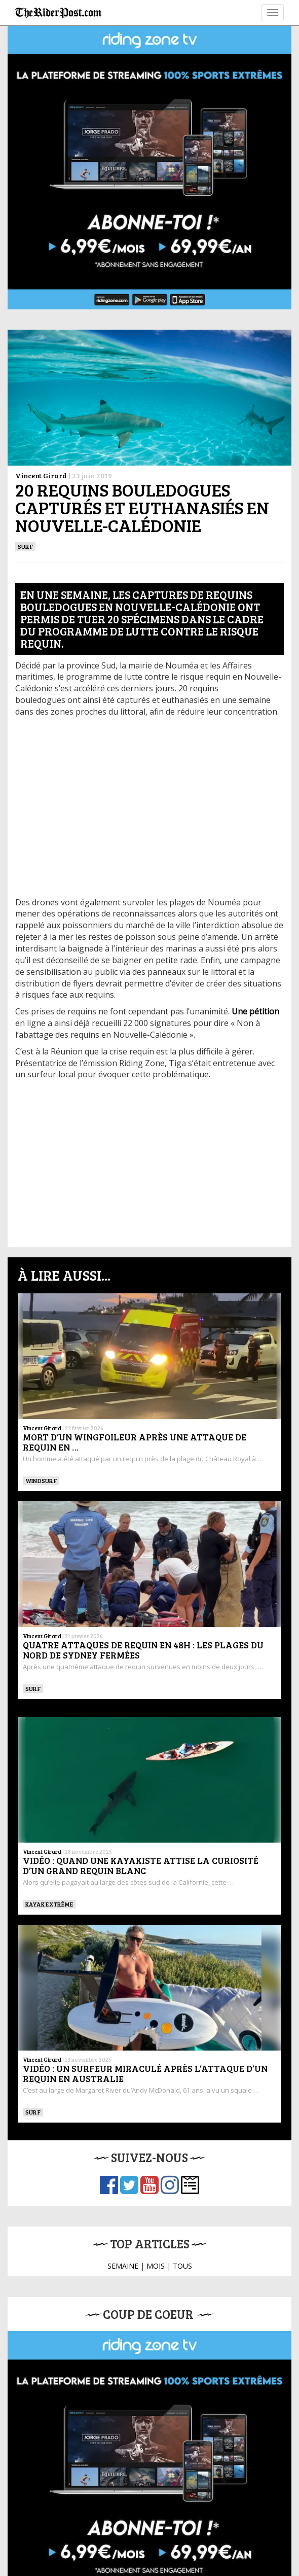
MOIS (155, 2266)
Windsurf (41, 1480)
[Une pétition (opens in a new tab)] (255, 1011)
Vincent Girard (41, 475)
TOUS (182, 2266)
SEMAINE (122, 2266)
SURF (25, 546)
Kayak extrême (49, 1904)
